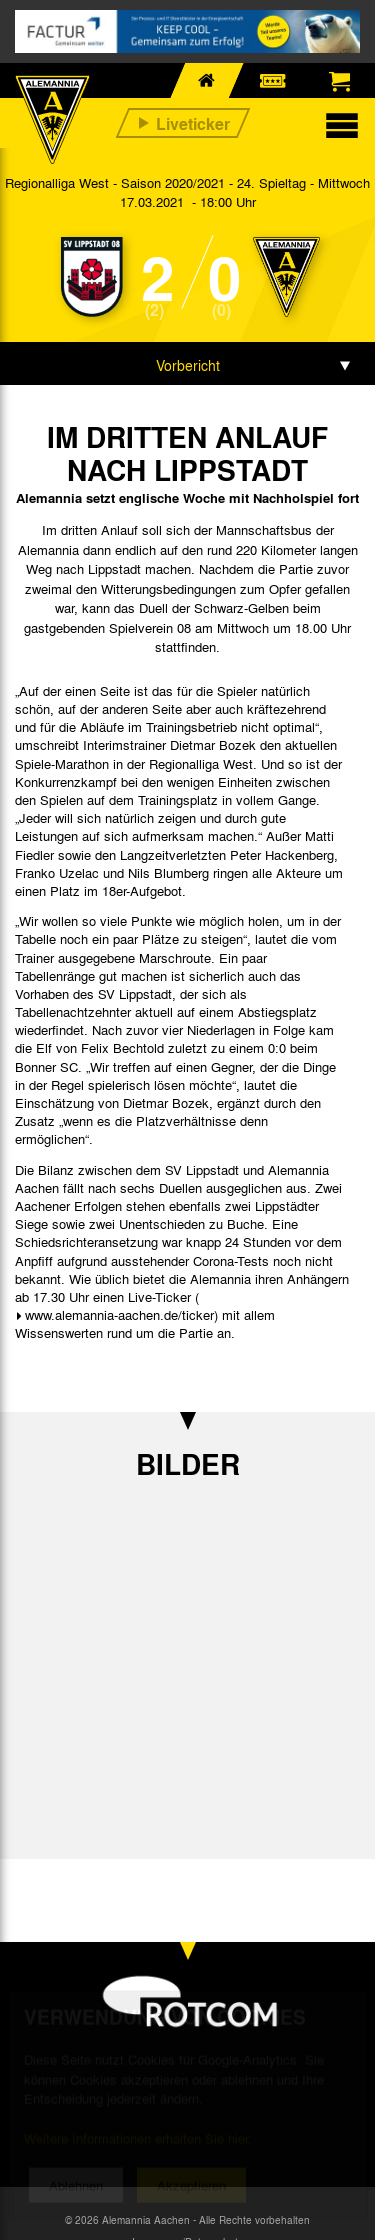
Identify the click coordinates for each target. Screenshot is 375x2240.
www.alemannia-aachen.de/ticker (119, 1314)
